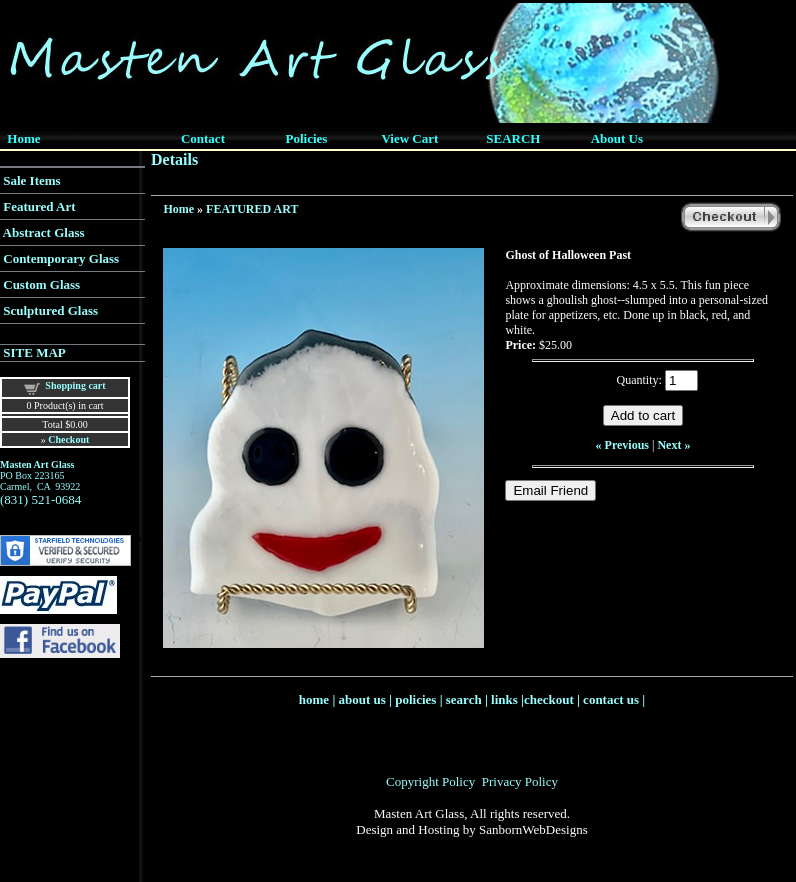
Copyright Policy (430, 781)
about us (362, 699)
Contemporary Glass (61, 258)
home (314, 699)
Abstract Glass (44, 232)
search (464, 699)
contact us (611, 699)
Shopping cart (75, 385)
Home (178, 209)
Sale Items (31, 180)
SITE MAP (34, 352)
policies (415, 699)
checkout (549, 699)
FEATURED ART (252, 209)
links (504, 699)
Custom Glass (41, 284)
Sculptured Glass (50, 310)
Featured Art (39, 206)
